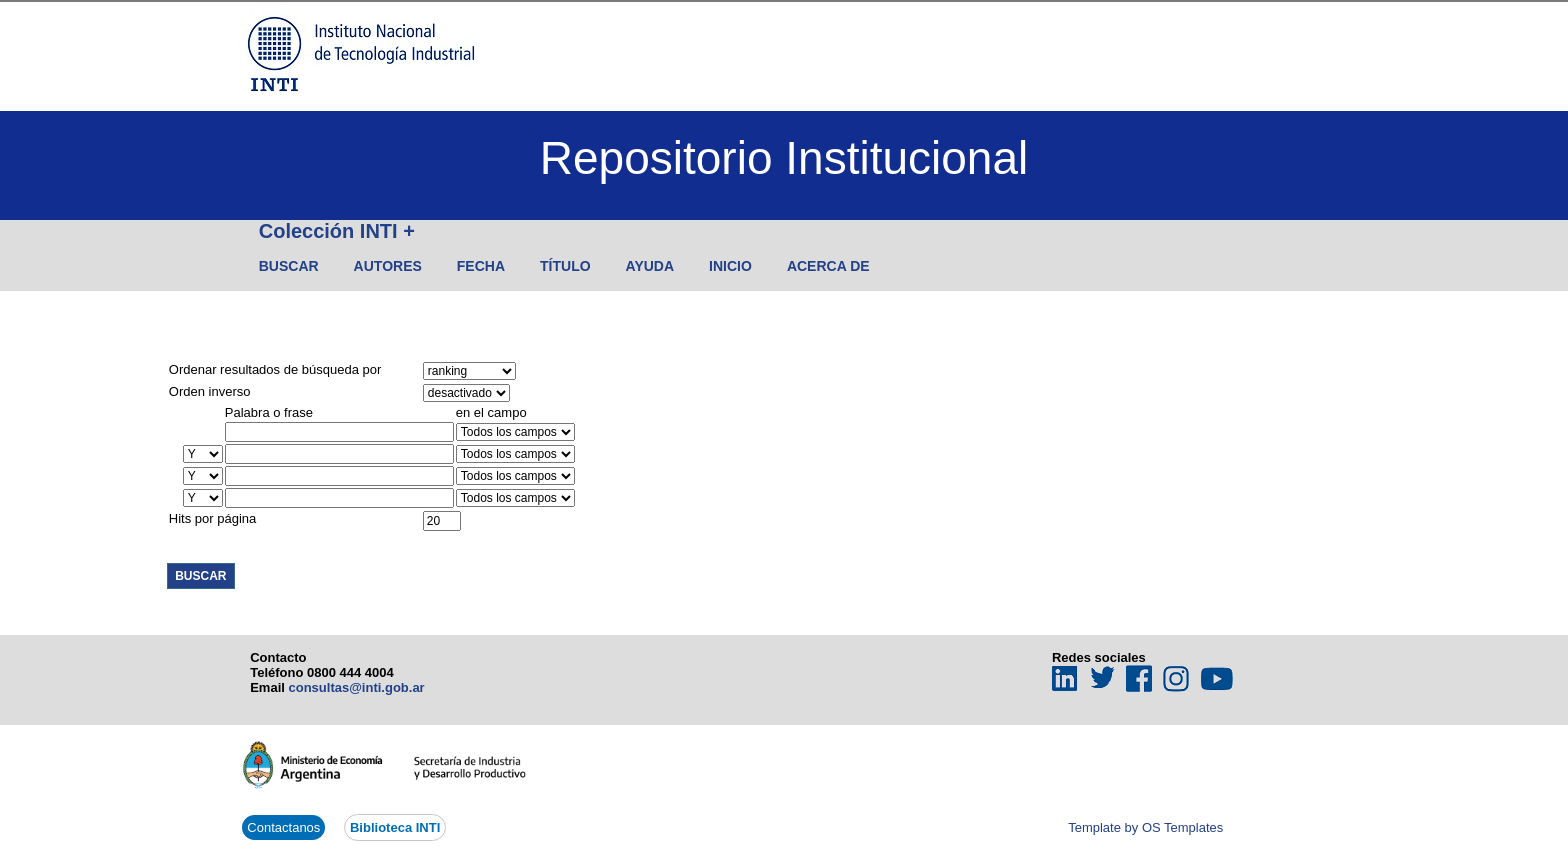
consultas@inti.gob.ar (356, 687)
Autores (388, 266)
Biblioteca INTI (395, 827)
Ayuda (650, 266)
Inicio (730, 266)
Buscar (289, 266)
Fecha (481, 266)
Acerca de (828, 266)
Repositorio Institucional (784, 158)
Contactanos (283, 827)
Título (565, 266)
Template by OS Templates (1145, 827)
